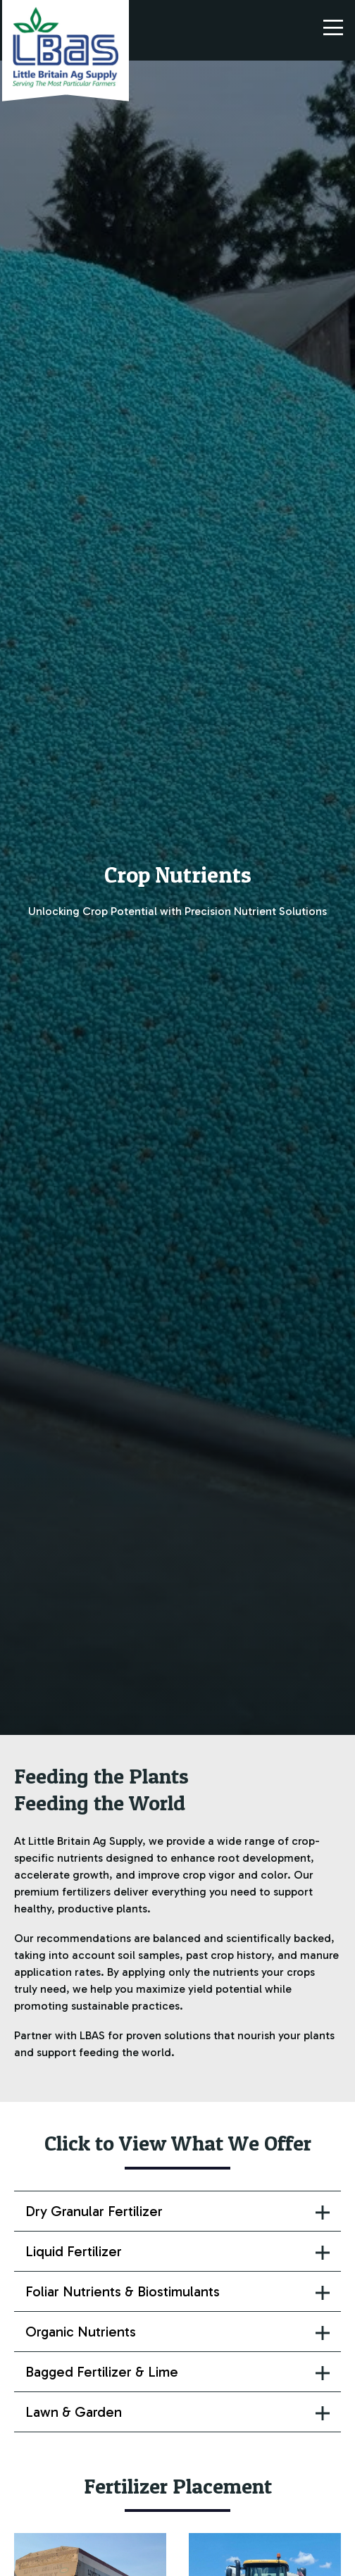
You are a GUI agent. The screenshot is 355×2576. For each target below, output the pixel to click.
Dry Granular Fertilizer (94, 2211)
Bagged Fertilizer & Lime (101, 2371)
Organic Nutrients (80, 2331)
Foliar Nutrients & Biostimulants (122, 2291)
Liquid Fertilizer (73, 2251)
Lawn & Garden (73, 2411)
